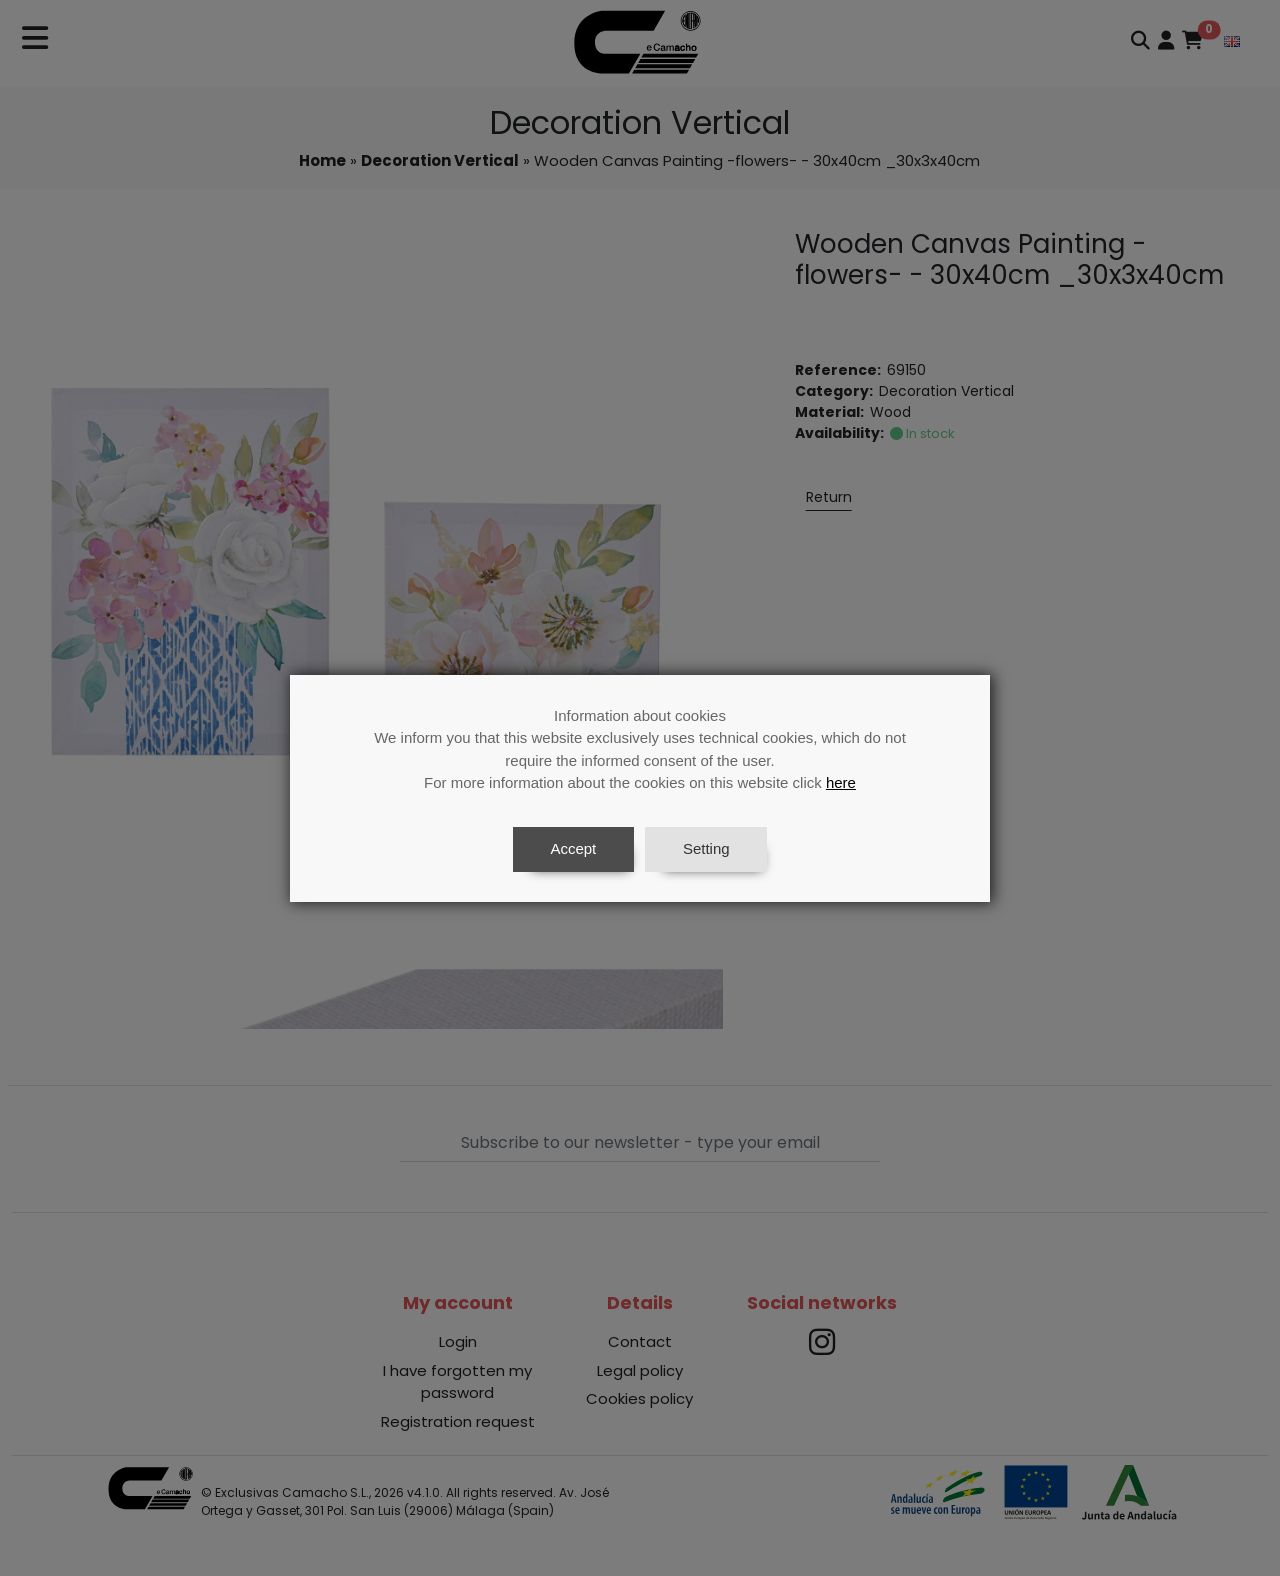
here (841, 782)
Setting (706, 848)
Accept (573, 848)
